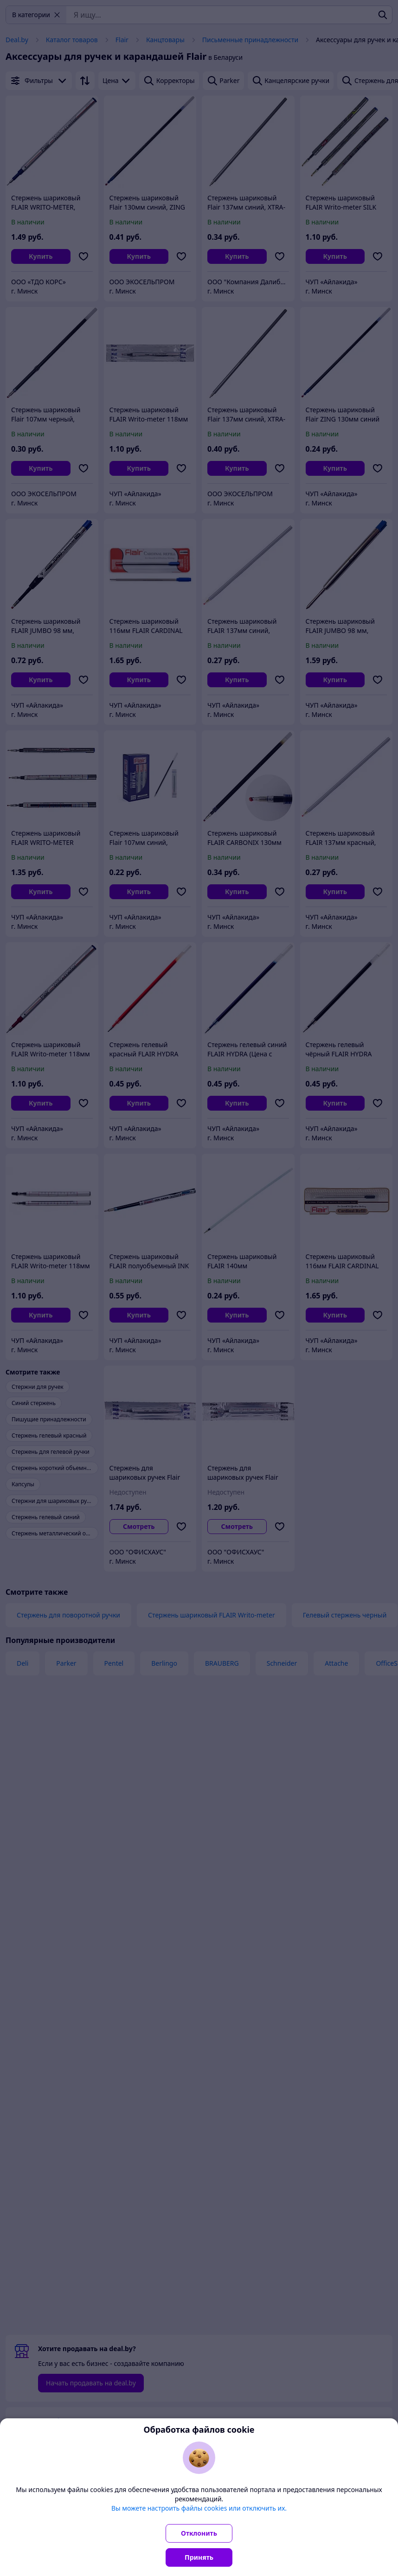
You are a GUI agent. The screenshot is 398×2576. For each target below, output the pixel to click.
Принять (199, 2557)
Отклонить (199, 2533)
